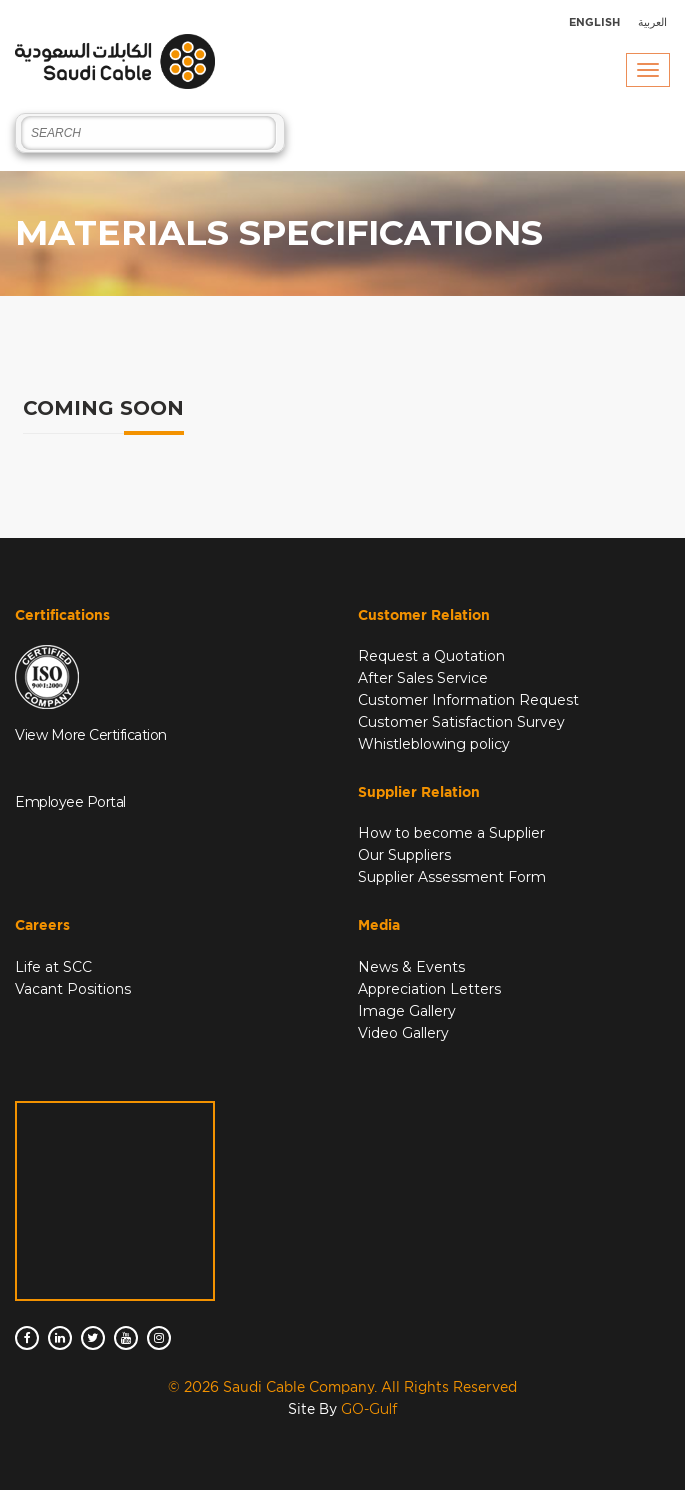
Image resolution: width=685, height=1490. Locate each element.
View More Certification (91, 735)
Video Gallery (403, 1033)
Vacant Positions (73, 989)
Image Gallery (407, 1011)
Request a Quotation (431, 656)
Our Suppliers (404, 855)
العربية (652, 22)
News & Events (411, 967)
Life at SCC (53, 967)
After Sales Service (423, 678)
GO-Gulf (369, 1409)
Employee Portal (70, 802)
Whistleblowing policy (434, 744)
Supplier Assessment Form (452, 877)
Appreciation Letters (429, 989)
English (594, 22)
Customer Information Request (468, 700)
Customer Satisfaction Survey (461, 722)
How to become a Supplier (451, 833)
